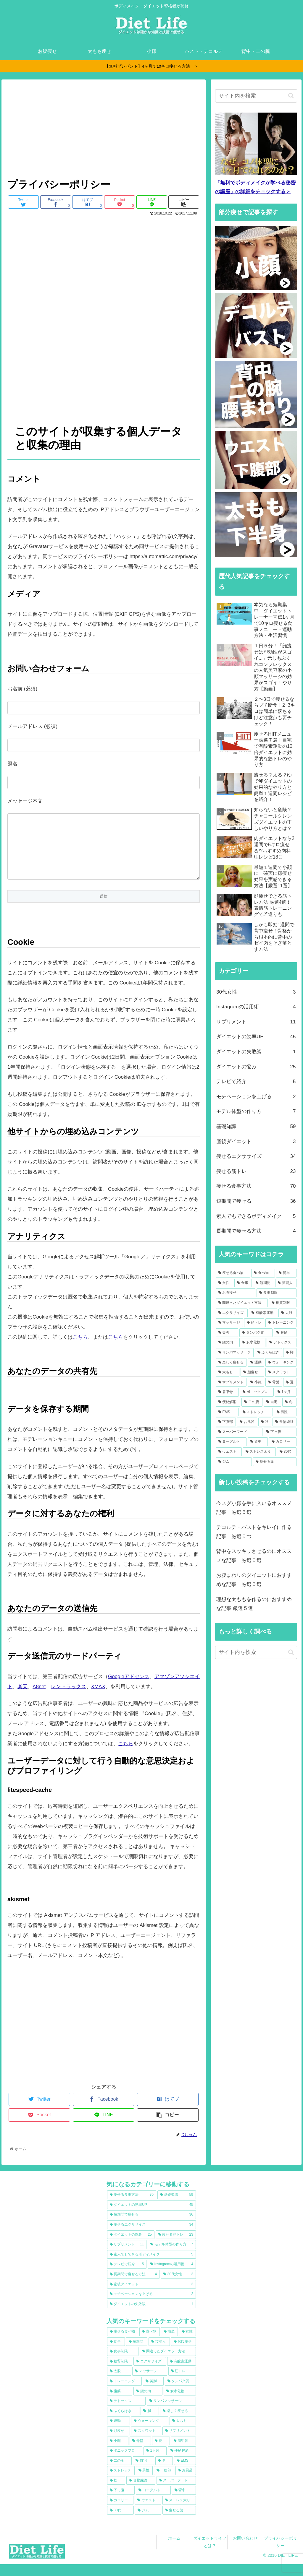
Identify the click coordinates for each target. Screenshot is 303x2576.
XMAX (98, 1698)
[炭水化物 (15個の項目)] (252, 1342)
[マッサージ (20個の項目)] (229, 1322)
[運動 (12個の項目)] (256, 1362)
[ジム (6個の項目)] (234, 1461)
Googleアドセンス (128, 1688)
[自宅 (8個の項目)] (272, 1402)
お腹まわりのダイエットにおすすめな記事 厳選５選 (254, 1579)
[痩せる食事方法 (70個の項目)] (131, 2206)
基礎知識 (256, 1126)
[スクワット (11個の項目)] (280, 1372)
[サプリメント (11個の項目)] (126, 2256)
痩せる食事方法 (256, 1186)
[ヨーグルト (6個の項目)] (231, 1441)
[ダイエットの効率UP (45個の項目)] (151, 2216)
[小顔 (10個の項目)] (256, 1382)
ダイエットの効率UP (256, 1036)
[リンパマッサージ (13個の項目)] (235, 1352)
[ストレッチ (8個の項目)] (256, 1412)
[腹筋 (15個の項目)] (285, 1332)
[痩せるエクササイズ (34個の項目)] (151, 2236)
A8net (39, 1698)
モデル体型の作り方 (256, 1111)
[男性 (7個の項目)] (285, 1412)
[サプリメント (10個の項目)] (231, 1382)
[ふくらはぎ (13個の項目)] (268, 1352)
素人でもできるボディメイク (256, 1216)
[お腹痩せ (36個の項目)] (235, 1292)
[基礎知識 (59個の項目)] (176, 2206)
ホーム (174, 2550)
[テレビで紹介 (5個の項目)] (126, 2276)
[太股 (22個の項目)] (287, 1313)
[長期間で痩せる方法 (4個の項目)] (133, 2286)
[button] (291, 95)
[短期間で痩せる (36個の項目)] (151, 2226)
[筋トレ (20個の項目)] (254, 1322)
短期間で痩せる (256, 1201)
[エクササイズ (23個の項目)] (232, 1313)
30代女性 (256, 992)
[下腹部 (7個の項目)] (226, 1422)
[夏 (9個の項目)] (289, 1382)
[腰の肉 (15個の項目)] (227, 1342)
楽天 (22, 1698)
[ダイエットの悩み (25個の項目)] (130, 2246)
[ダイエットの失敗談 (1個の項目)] (151, 2316)
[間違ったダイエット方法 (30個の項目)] (242, 1302)
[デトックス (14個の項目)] (281, 1342)
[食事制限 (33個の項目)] (276, 1292)
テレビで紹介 (256, 1081)
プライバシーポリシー (280, 2554)
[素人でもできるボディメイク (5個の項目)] (151, 2266)
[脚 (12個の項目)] (289, 1352)
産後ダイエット (256, 1141)
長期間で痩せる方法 (256, 1231)
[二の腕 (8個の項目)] (251, 1402)
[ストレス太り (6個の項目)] (259, 1451)
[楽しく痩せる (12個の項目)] (231, 1362)
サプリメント (256, 1022)
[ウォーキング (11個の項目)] (280, 1362)
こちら (80, 1349)
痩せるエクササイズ (256, 1156)
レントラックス (68, 1698)
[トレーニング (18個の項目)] (280, 1322)
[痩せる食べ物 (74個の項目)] (233, 1273)
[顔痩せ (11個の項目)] (252, 1372)
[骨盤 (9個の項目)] (273, 1382)
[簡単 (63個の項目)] (286, 1273)
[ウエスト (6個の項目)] (229, 1451)
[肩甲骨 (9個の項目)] (227, 1392)
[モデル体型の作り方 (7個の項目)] (172, 2256)
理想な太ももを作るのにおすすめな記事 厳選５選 (254, 1604)
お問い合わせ (245, 2550)
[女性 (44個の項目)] (224, 1283)
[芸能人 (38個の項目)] (285, 1283)
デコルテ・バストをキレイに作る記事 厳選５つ (254, 1532)
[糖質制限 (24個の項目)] (282, 1302)
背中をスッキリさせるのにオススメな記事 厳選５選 (254, 1555)
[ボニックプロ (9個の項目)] (257, 1392)
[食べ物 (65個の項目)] (263, 1273)
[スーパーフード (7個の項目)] (239, 1432)
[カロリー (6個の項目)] (282, 1441)
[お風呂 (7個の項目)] (247, 1422)
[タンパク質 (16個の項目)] (256, 1332)
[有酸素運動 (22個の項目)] (263, 1313)
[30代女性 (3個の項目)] (178, 2286)
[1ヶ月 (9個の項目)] (285, 1392)
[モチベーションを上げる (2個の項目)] (151, 2306)
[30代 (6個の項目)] (286, 1451)
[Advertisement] (103, 129)
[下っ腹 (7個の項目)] (280, 1432)
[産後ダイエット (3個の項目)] (151, 2296)
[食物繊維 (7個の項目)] (284, 1422)
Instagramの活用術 (256, 1007)
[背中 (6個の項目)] (258, 1441)
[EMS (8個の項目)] (227, 1412)
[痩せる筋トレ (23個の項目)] (176, 2246)
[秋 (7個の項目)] (264, 1422)
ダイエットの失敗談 (256, 1052)
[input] (256, 96)
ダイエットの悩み (256, 1067)
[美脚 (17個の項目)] (227, 1332)
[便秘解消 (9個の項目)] (228, 1402)
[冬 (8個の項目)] (289, 1402)
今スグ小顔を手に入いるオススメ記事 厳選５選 (254, 1508)
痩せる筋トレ (256, 1171)
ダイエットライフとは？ (209, 2554)
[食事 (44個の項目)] (243, 1283)
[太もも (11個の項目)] (227, 1372)
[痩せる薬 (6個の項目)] (274, 1461)
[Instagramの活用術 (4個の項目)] (172, 2276)
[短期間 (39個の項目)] (263, 1283)
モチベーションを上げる (256, 1096)
